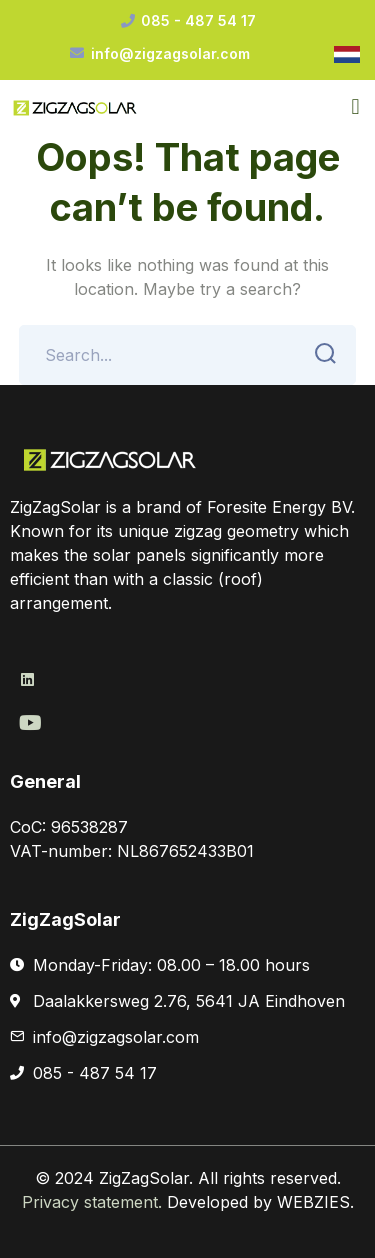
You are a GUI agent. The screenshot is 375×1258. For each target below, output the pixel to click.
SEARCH (319, 354)
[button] (355, 106)
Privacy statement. (94, 1202)
